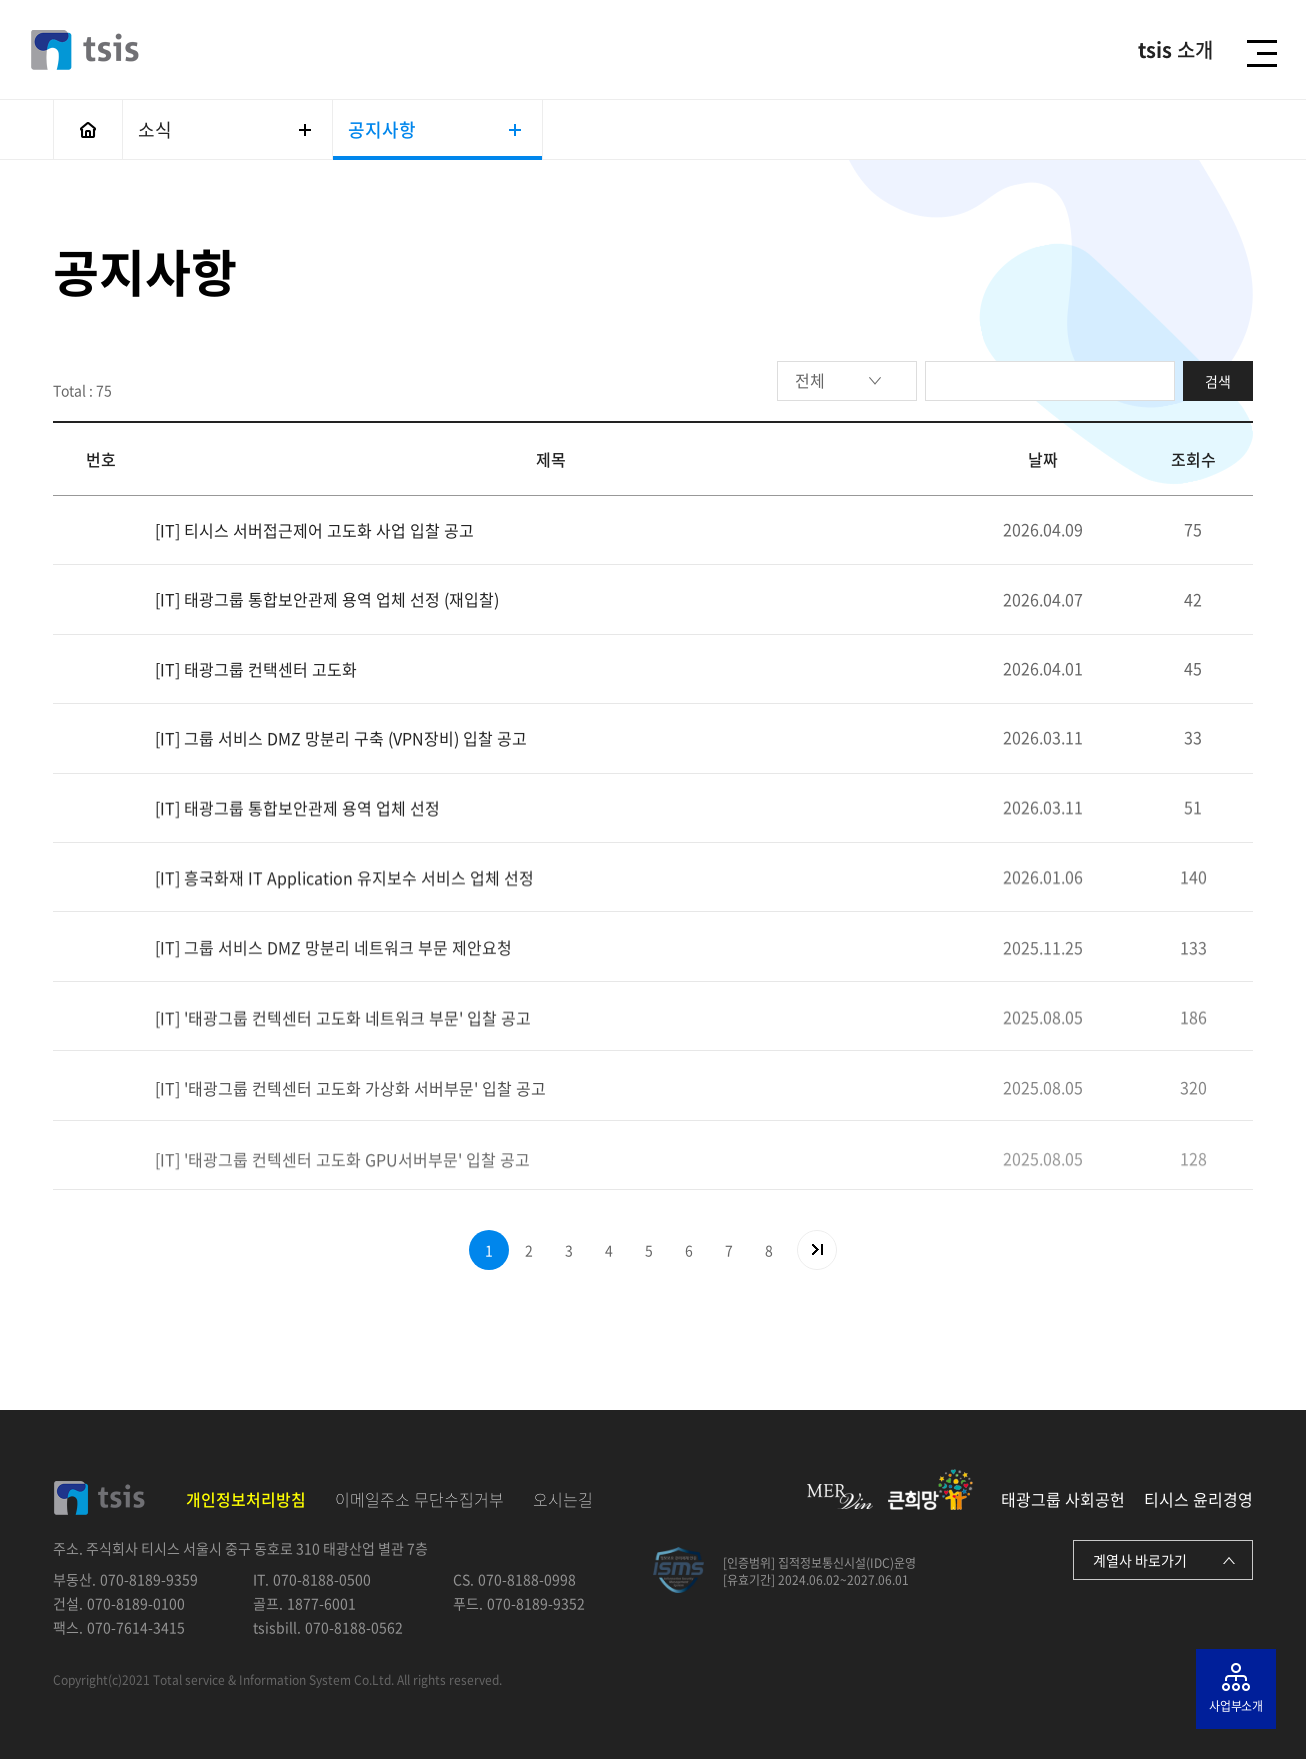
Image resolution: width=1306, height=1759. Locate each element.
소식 (224, 129)
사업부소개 (1236, 1706)
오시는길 (563, 1499)
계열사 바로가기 (1140, 1560)
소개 (1175, 50)
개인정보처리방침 (246, 1499)
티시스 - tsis (85, 50)
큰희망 (930, 1489)
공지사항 (434, 129)
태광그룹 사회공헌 (1063, 1499)
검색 (1218, 381)
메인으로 (88, 130)
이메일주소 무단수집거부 (419, 1499)
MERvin (840, 1496)
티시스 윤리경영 (1198, 1499)
